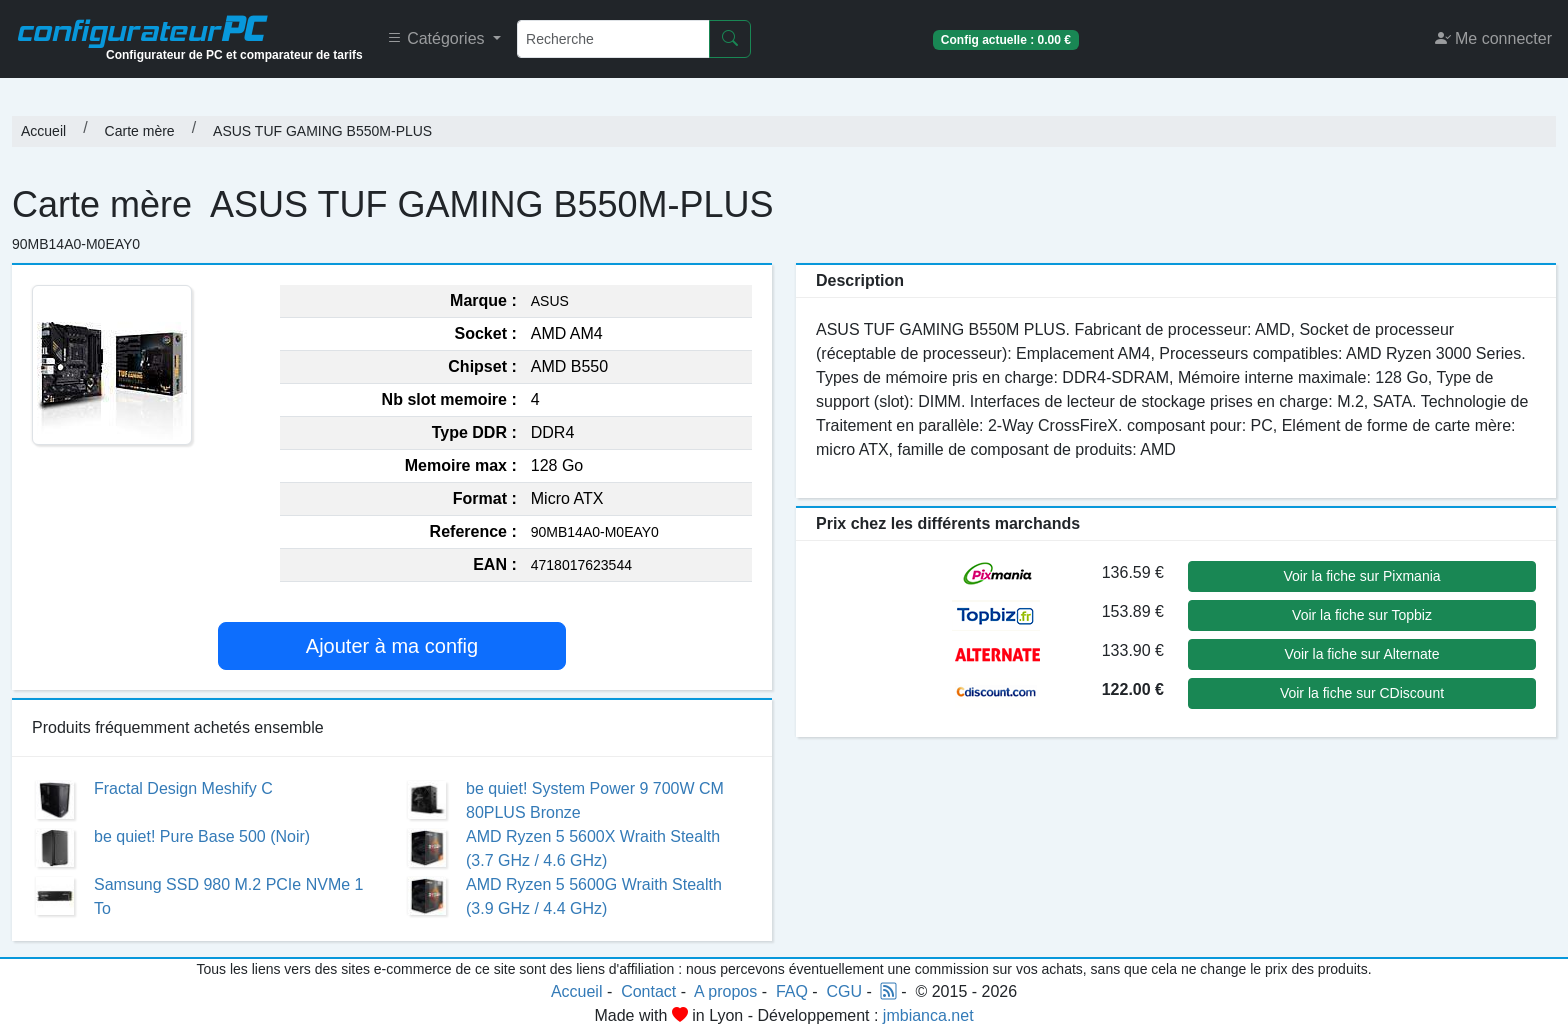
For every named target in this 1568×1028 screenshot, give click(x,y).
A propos (725, 991)
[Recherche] (613, 39)
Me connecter (1493, 38)
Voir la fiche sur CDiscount (1362, 693)
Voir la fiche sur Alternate (1362, 654)
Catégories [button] (438, 38)
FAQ (792, 991)
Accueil (43, 131)
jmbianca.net (928, 1015)
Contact (648, 991)
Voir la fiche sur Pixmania (1361, 576)
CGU (845, 991)
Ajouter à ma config (392, 646)
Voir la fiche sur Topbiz (1362, 615)
